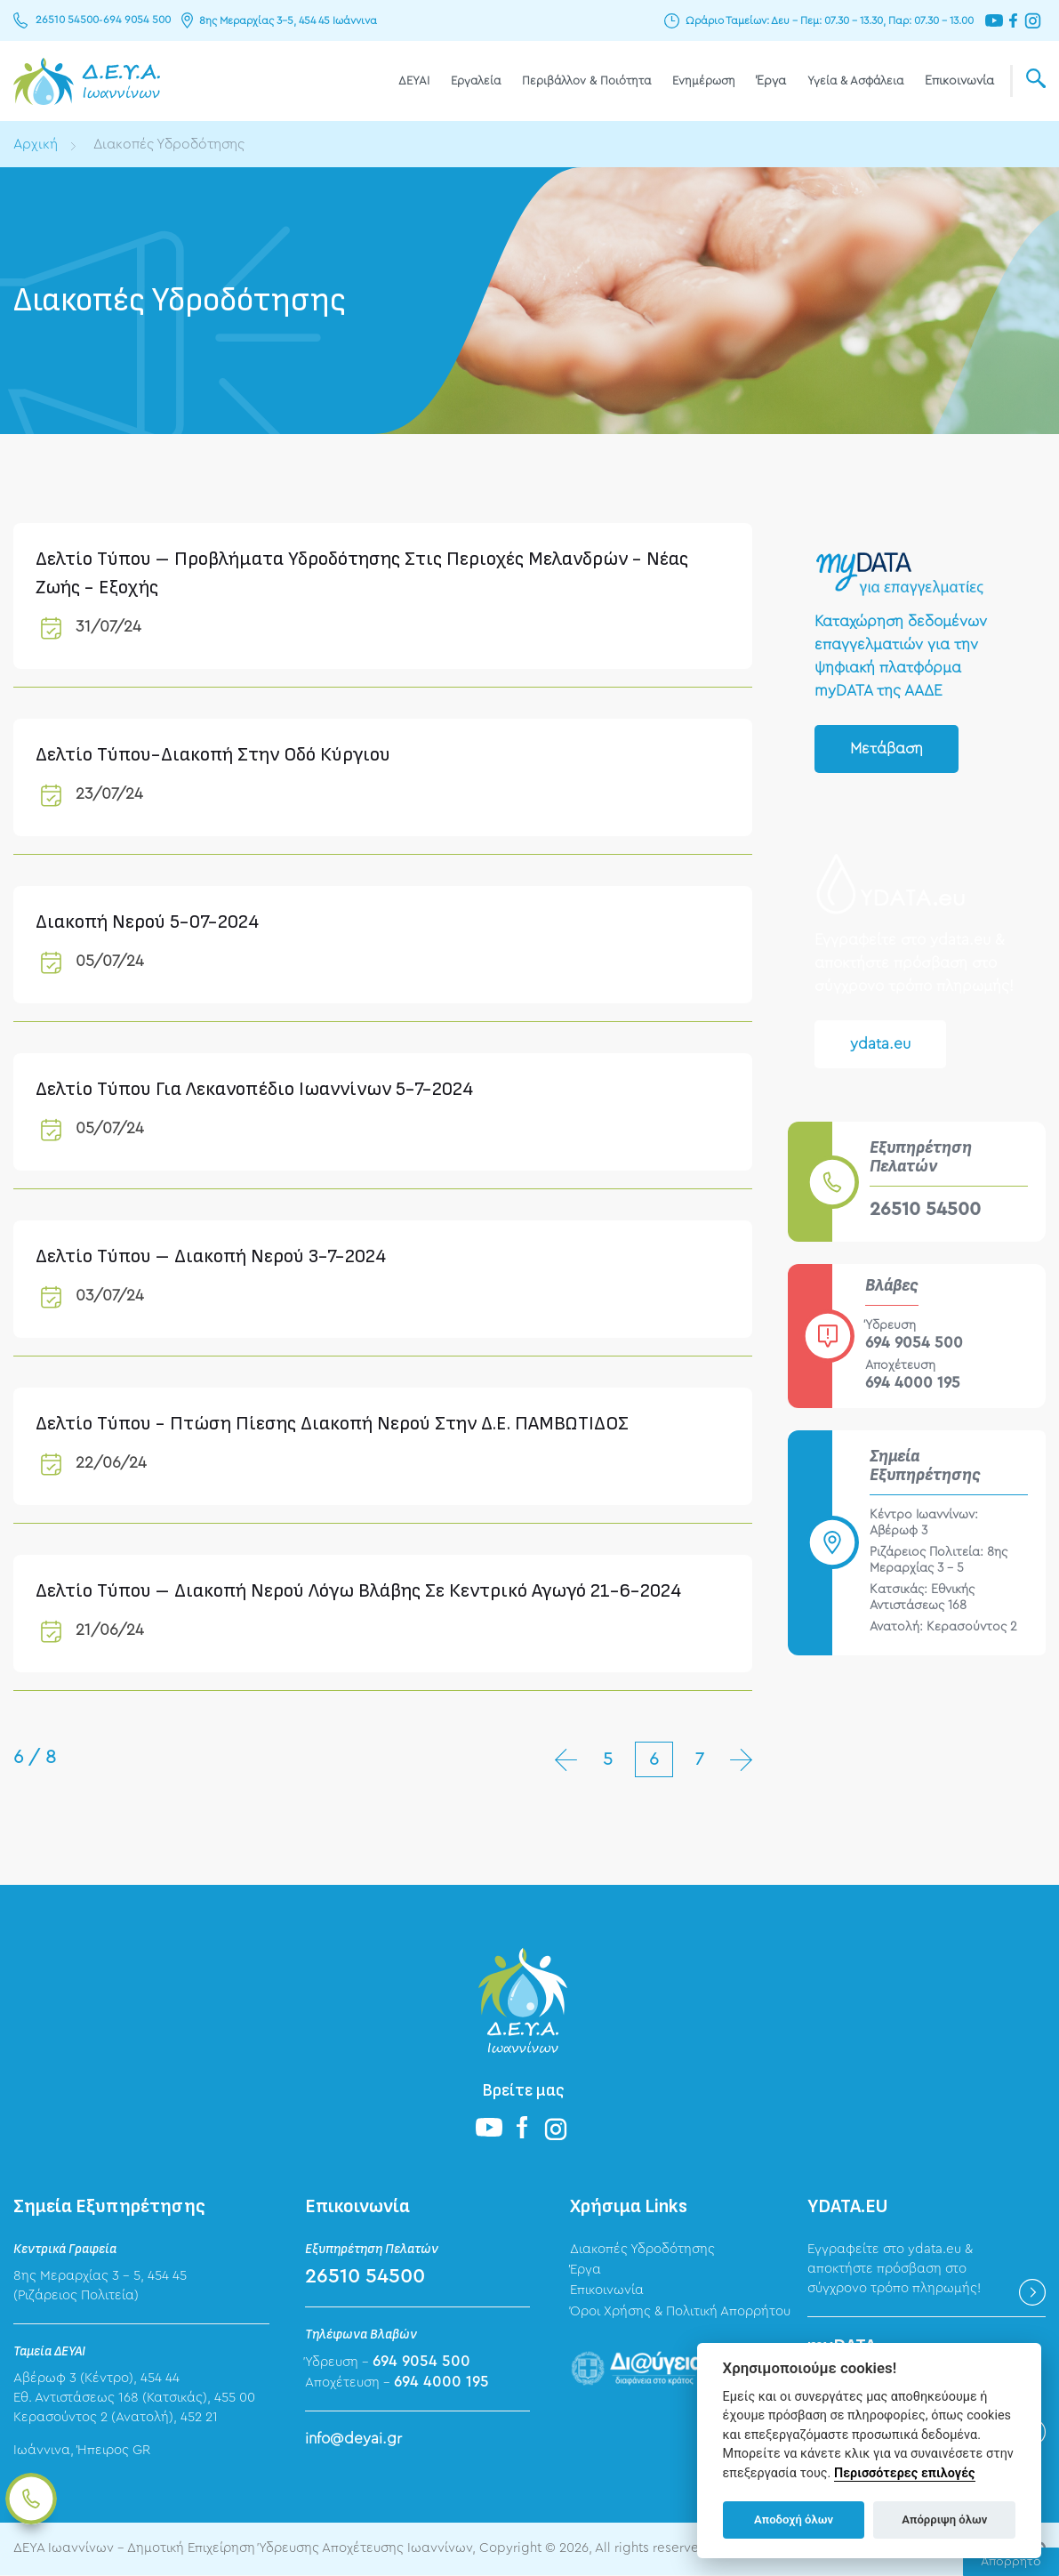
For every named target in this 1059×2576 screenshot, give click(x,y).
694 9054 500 (132, 20)
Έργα (771, 81)
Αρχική (36, 144)
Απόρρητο (1011, 2562)
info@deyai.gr (353, 2438)
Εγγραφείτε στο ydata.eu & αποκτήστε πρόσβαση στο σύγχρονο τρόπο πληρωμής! (894, 2268)
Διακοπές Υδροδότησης (171, 144)
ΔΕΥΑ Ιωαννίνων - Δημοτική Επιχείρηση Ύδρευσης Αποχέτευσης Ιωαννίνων (86, 81)
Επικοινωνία (959, 81)
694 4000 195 (912, 1382)
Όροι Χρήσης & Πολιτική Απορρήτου (680, 2312)
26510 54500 (65, 20)
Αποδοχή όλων (793, 2519)
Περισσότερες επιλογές (904, 2473)
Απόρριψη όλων (944, 2519)
